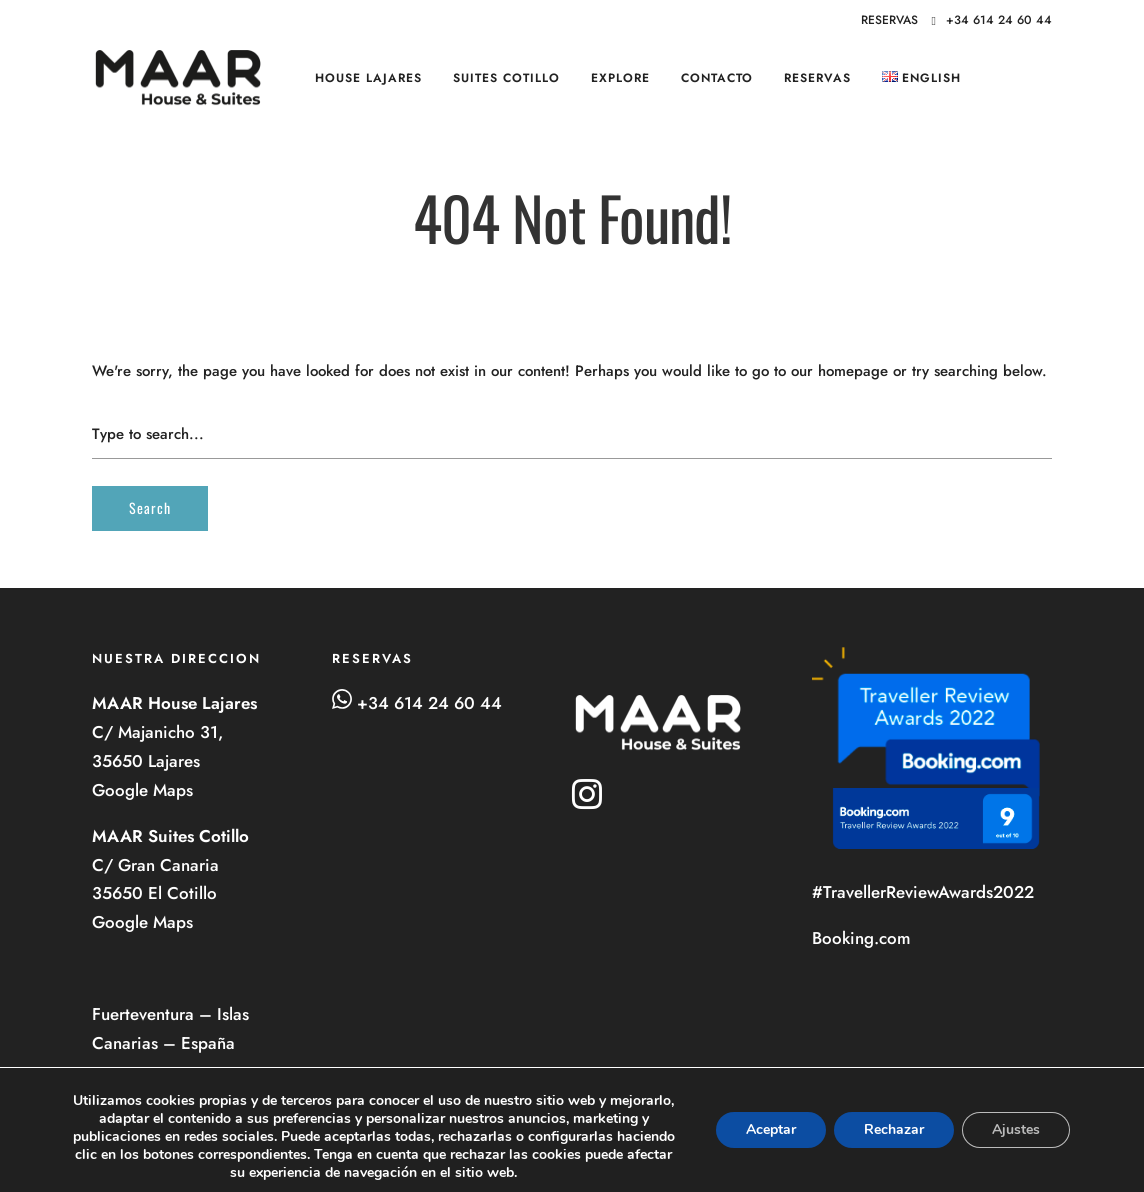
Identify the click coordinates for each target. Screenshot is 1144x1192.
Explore (620, 78)
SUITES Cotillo (506, 78)
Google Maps (145, 790)
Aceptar (771, 1129)
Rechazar (894, 1129)
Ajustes (1016, 1129)
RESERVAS (817, 78)
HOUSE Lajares (368, 78)
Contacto (717, 78)
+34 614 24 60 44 (992, 20)
